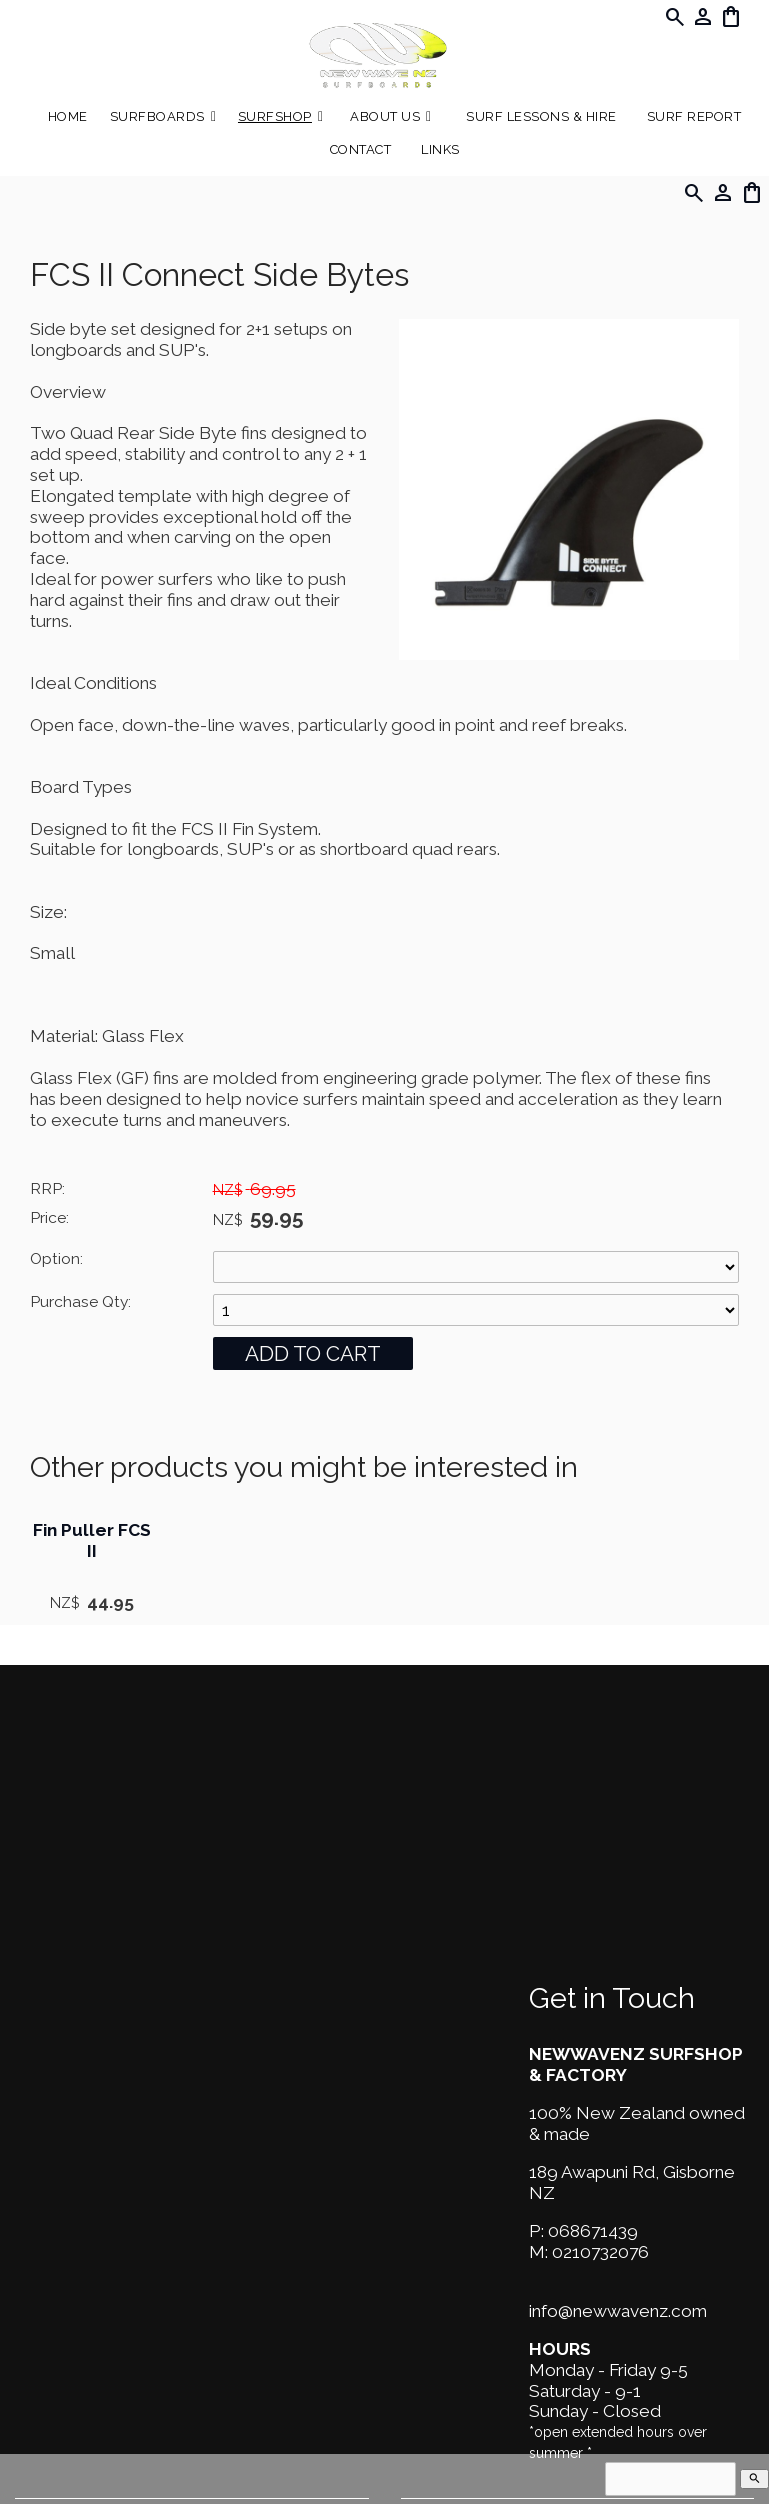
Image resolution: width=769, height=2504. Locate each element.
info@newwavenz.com (618, 2311)
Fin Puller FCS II (92, 1540)
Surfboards (157, 116)
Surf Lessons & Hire (541, 116)
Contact (361, 149)
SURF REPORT (694, 116)
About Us (385, 116)
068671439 (593, 2231)
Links (440, 149)
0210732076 (600, 2252)
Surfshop (275, 116)
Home (68, 116)
